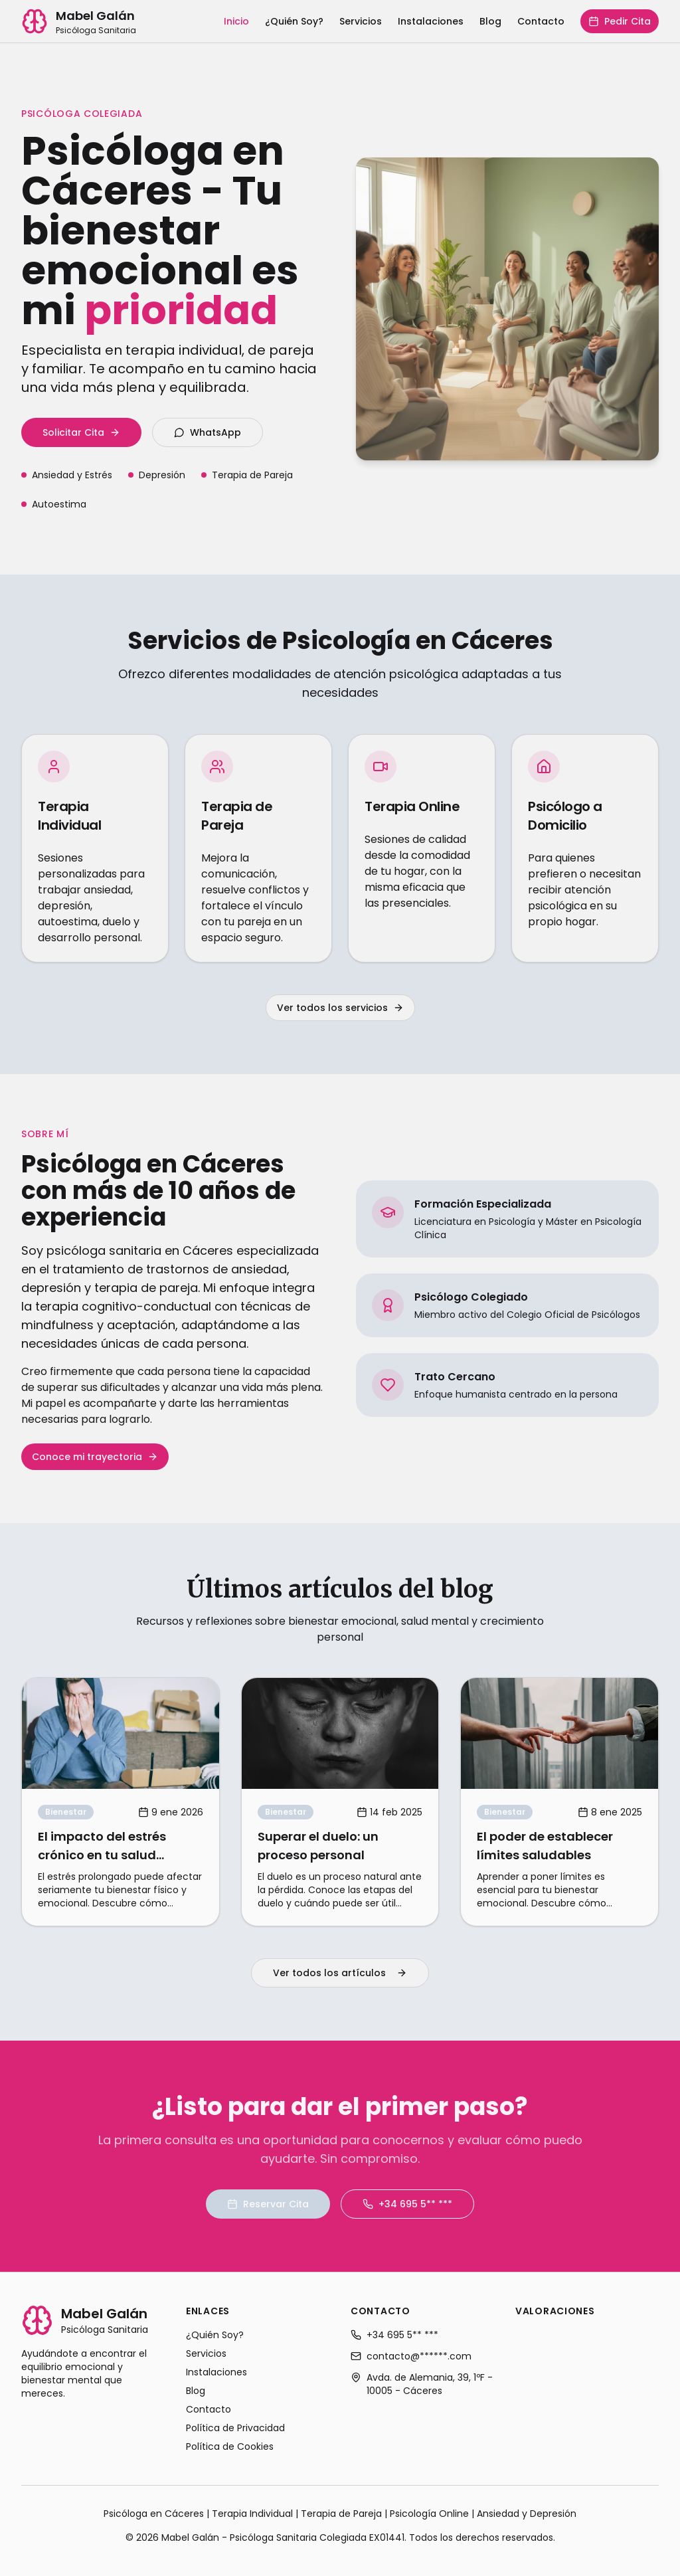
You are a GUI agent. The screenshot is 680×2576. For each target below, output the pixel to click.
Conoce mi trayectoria (95, 1456)
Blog (490, 21)
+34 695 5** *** (407, 2204)
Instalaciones (431, 21)
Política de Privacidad (235, 2428)
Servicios (360, 21)
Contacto (540, 21)
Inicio (236, 21)
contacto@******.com (411, 2356)
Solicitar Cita (81, 432)
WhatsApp (207, 432)
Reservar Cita (268, 2204)
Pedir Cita (619, 21)
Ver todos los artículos (340, 1972)
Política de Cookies (230, 2446)
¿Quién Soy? (294, 21)
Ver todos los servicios (340, 1007)
